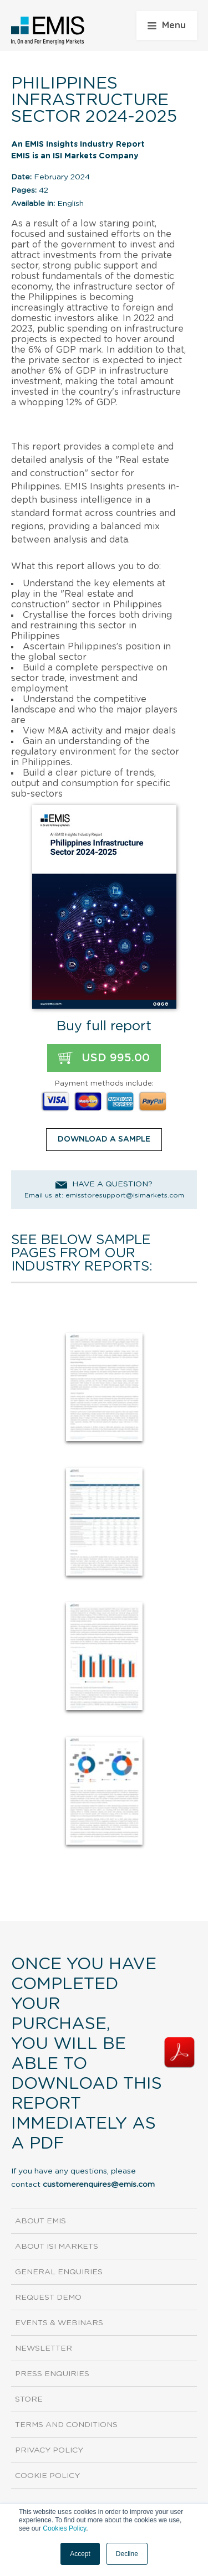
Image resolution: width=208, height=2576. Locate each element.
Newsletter (43, 2348)
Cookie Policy (47, 2476)
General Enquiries (59, 2272)
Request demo (48, 2297)
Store (29, 2399)
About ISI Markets (56, 2246)
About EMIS (40, 2221)
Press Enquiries (52, 2374)
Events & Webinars (59, 2323)
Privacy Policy (49, 2450)
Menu (167, 25)
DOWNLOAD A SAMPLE (104, 1139)
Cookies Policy (64, 2528)
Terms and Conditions (66, 2425)
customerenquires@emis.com (99, 2184)
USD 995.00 (104, 1058)
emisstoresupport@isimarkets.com (124, 1195)
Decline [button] (127, 2554)
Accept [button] (80, 2554)
